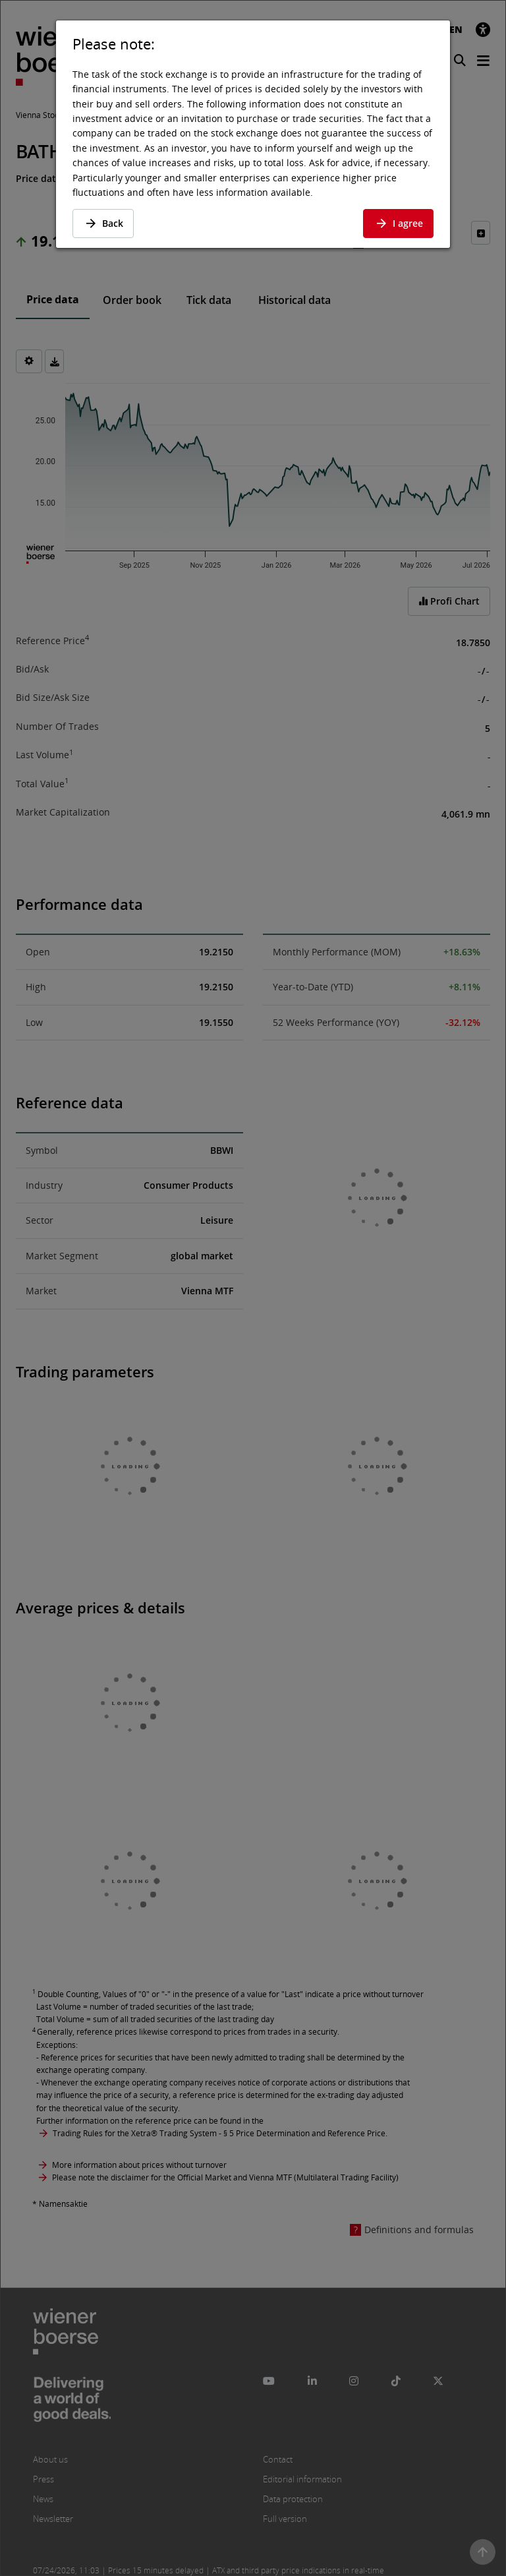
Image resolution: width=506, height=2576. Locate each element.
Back (103, 223)
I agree (398, 223)
